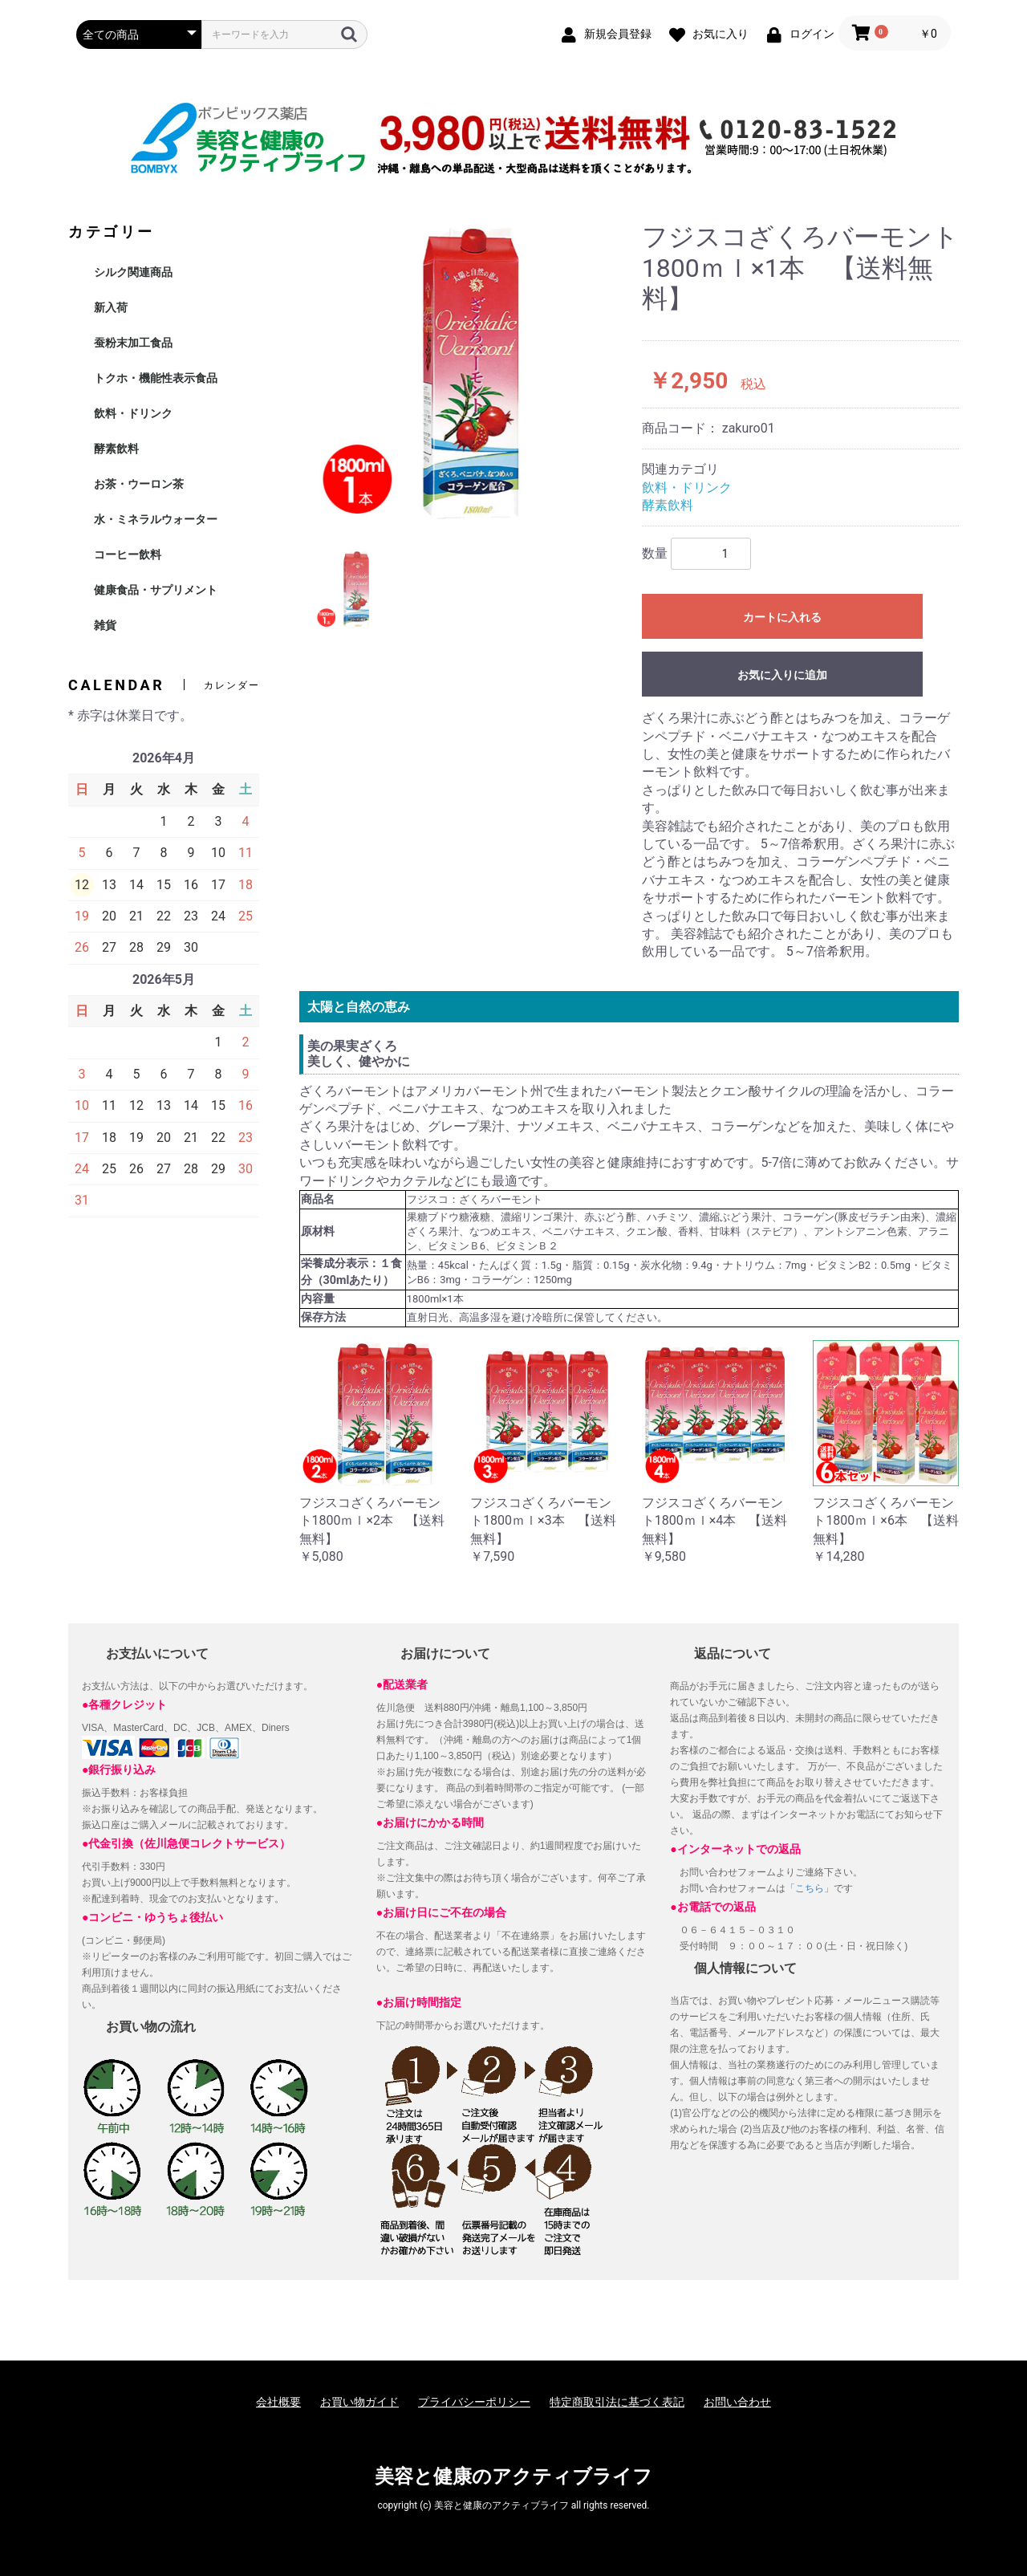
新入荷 (111, 307)
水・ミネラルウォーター (155, 519)
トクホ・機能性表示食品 (155, 378)
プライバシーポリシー (474, 2401)
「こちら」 (809, 1888)
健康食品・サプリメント (155, 589)
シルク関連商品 (133, 272)
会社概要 (278, 2401)
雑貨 (105, 625)
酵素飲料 (116, 448)
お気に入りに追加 (782, 674)
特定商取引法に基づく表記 (617, 2401)
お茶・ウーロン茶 (139, 483)
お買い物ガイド (359, 2401)
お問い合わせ (737, 2401)
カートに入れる (782, 617)
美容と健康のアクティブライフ (513, 2476)
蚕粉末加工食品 (133, 342)
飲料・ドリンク (133, 413)
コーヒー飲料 (127, 554)
